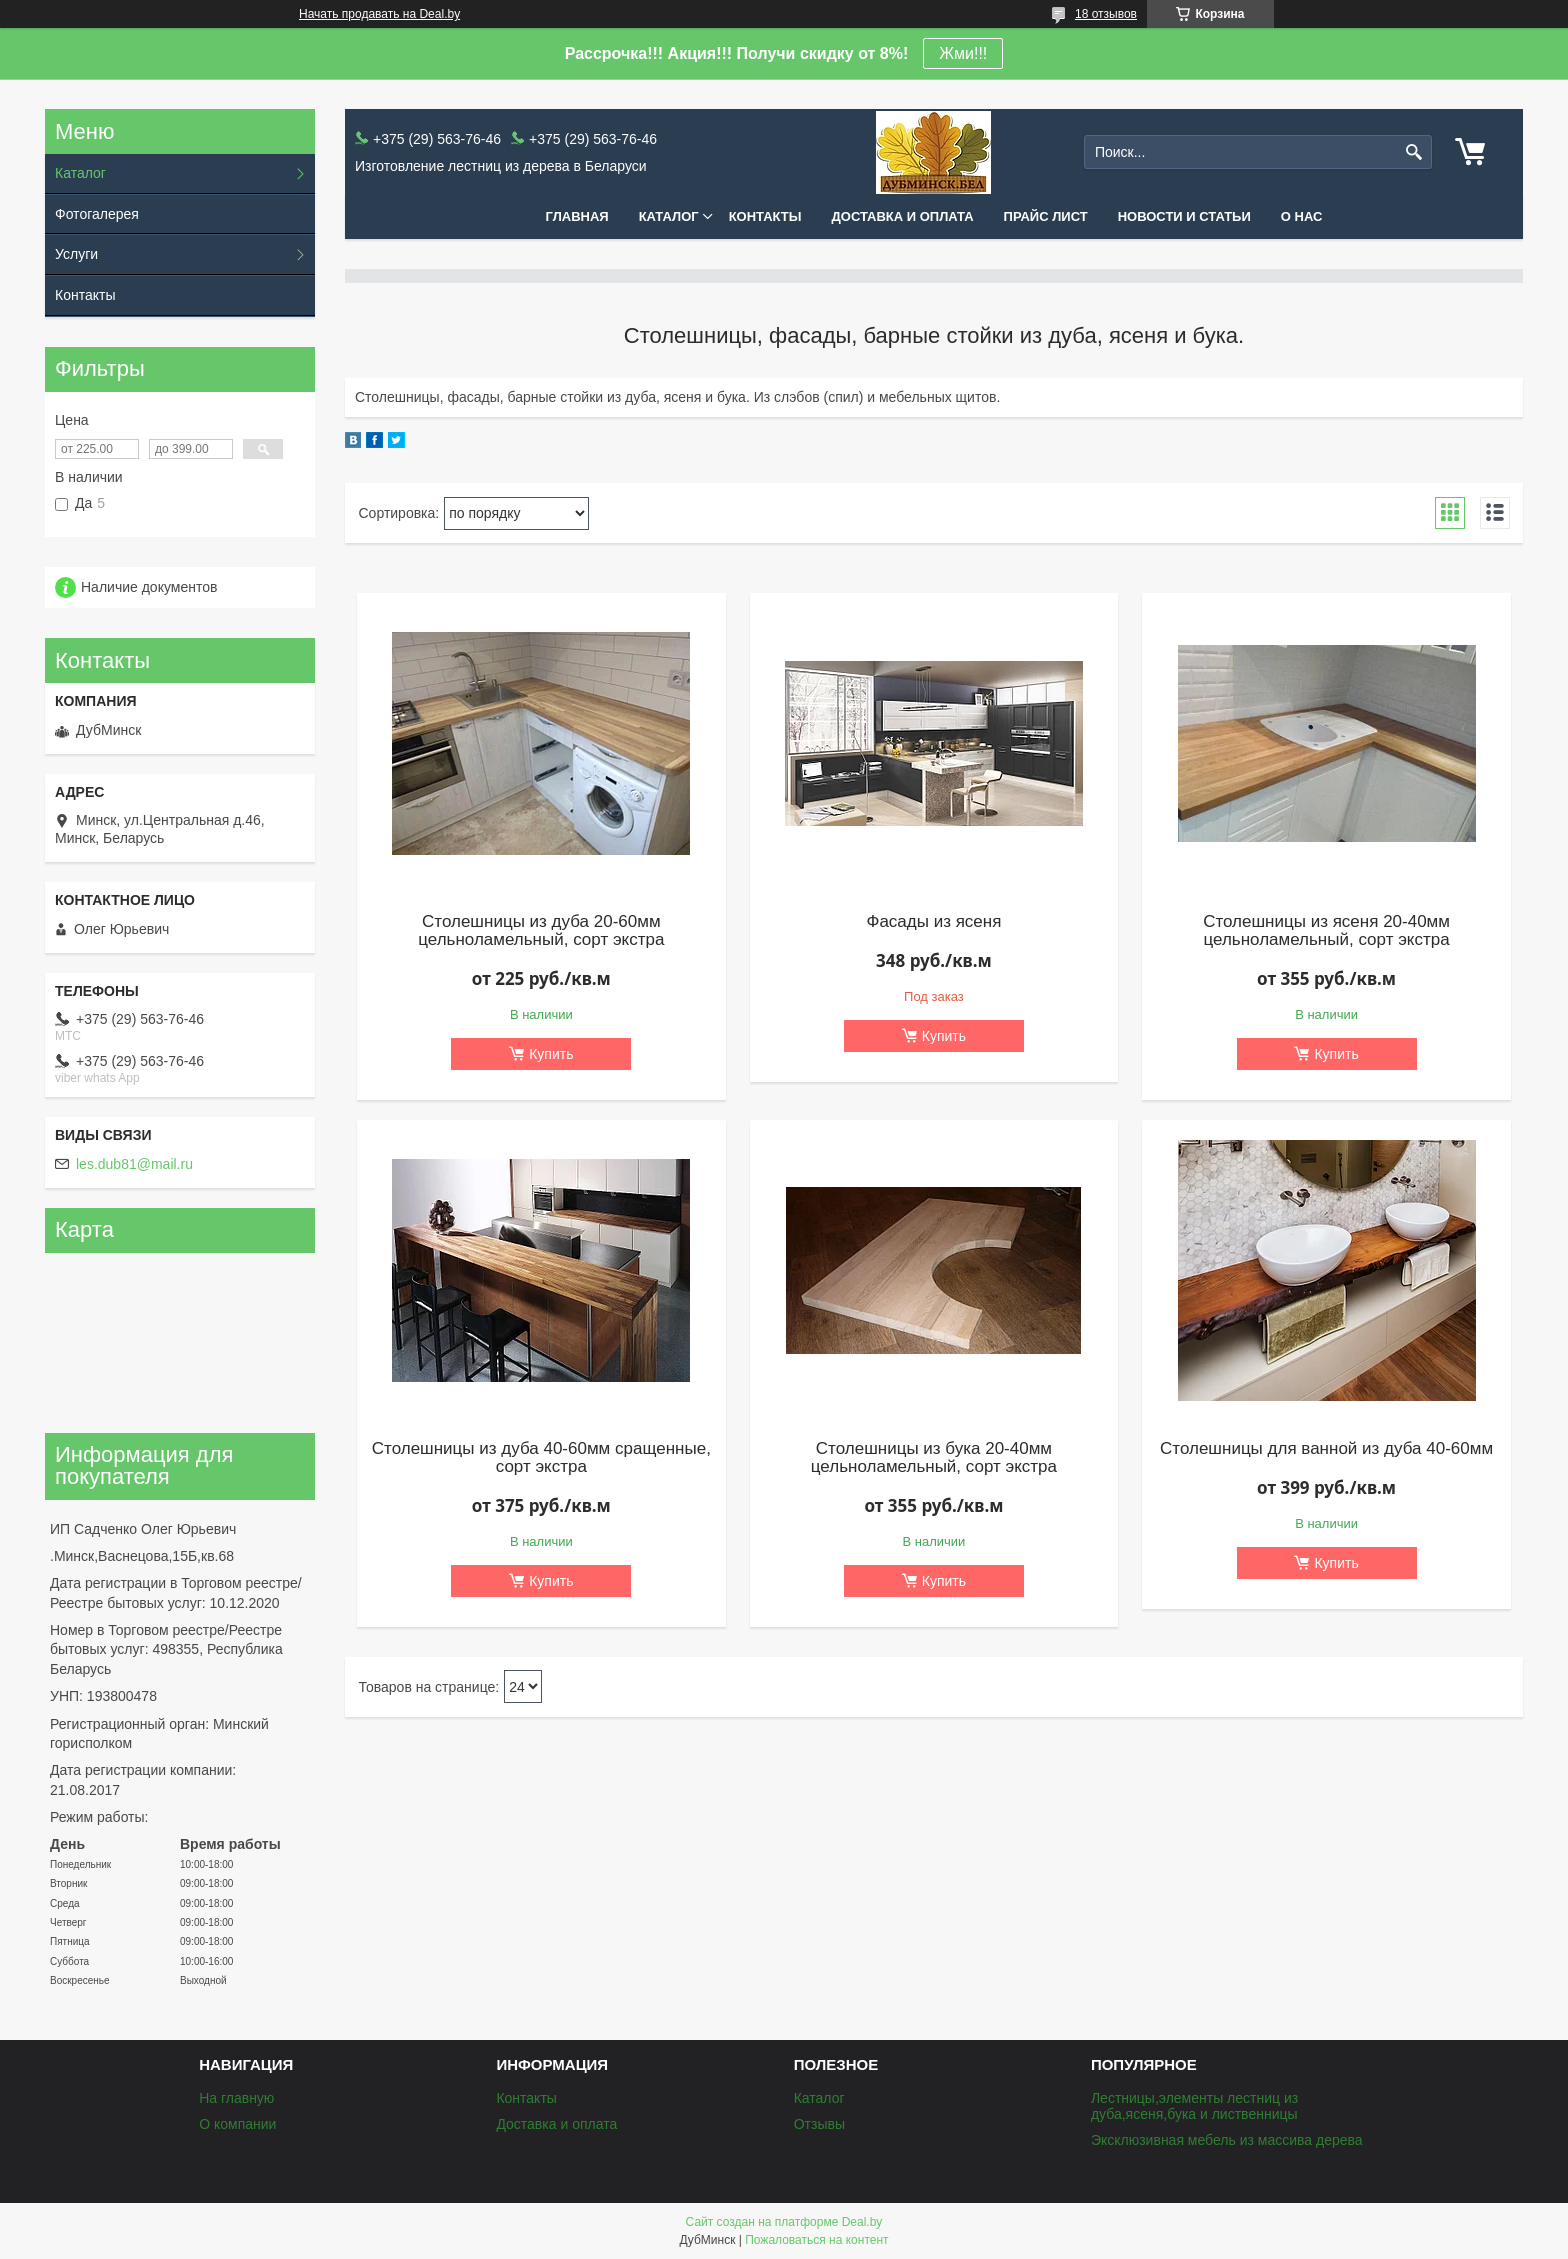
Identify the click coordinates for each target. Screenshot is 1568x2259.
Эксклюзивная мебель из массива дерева (1227, 2140)
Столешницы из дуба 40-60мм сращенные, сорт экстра (541, 1458)
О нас (1302, 216)
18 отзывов (1106, 14)
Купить (551, 1054)
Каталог (669, 216)
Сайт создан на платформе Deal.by (784, 2222)
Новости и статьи (1184, 216)
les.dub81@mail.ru (134, 1164)
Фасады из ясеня (933, 922)
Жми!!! (963, 53)
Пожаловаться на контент (816, 2240)
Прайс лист (1046, 216)
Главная (577, 216)
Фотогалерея (97, 214)
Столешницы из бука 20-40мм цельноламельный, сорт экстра (934, 1458)
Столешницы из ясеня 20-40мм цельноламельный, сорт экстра (1326, 931)
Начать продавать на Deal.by (379, 14)
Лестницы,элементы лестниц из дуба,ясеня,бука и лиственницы (1194, 2106)
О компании (237, 2124)
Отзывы (819, 2124)
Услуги (76, 254)
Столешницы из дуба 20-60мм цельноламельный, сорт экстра (541, 931)
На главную (236, 2098)
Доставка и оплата (903, 216)
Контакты (765, 216)
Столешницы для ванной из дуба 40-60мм (1326, 1449)
